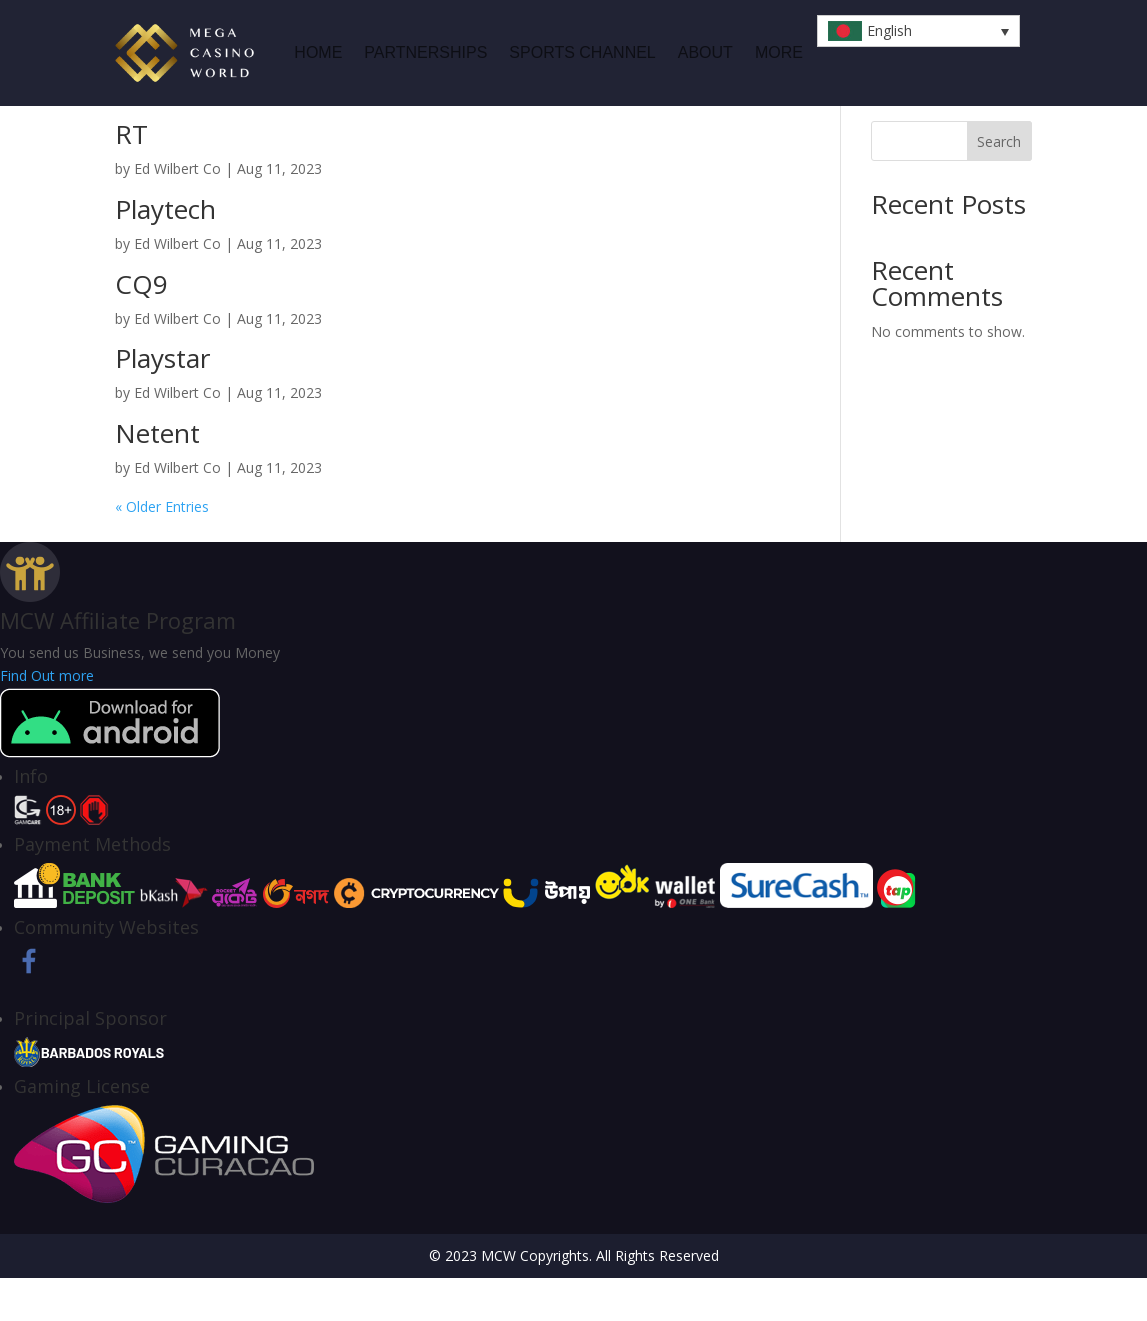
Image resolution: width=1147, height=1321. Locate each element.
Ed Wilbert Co (177, 211)
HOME (318, 52)
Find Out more (47, 718)
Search (999, 184)
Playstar (162, 401)
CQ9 (141, 327)
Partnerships (425, 52)
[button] (918, 31)
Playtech (165, 252)
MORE (779, 52)
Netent (157, 476)
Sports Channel (582, 52)
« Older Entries (162, 549)
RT (131, 177)
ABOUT (705, 52)
